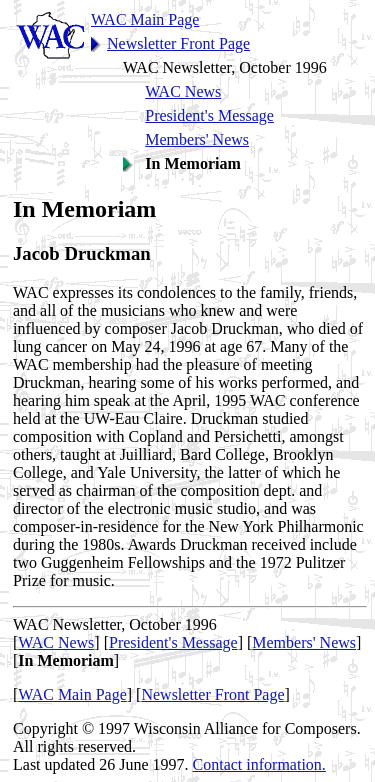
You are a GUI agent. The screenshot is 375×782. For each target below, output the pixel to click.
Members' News (197, 139)
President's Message (209, 115)
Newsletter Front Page (178, 43)
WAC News (183, 91)
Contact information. (259, 764)
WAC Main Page (145, 19)
